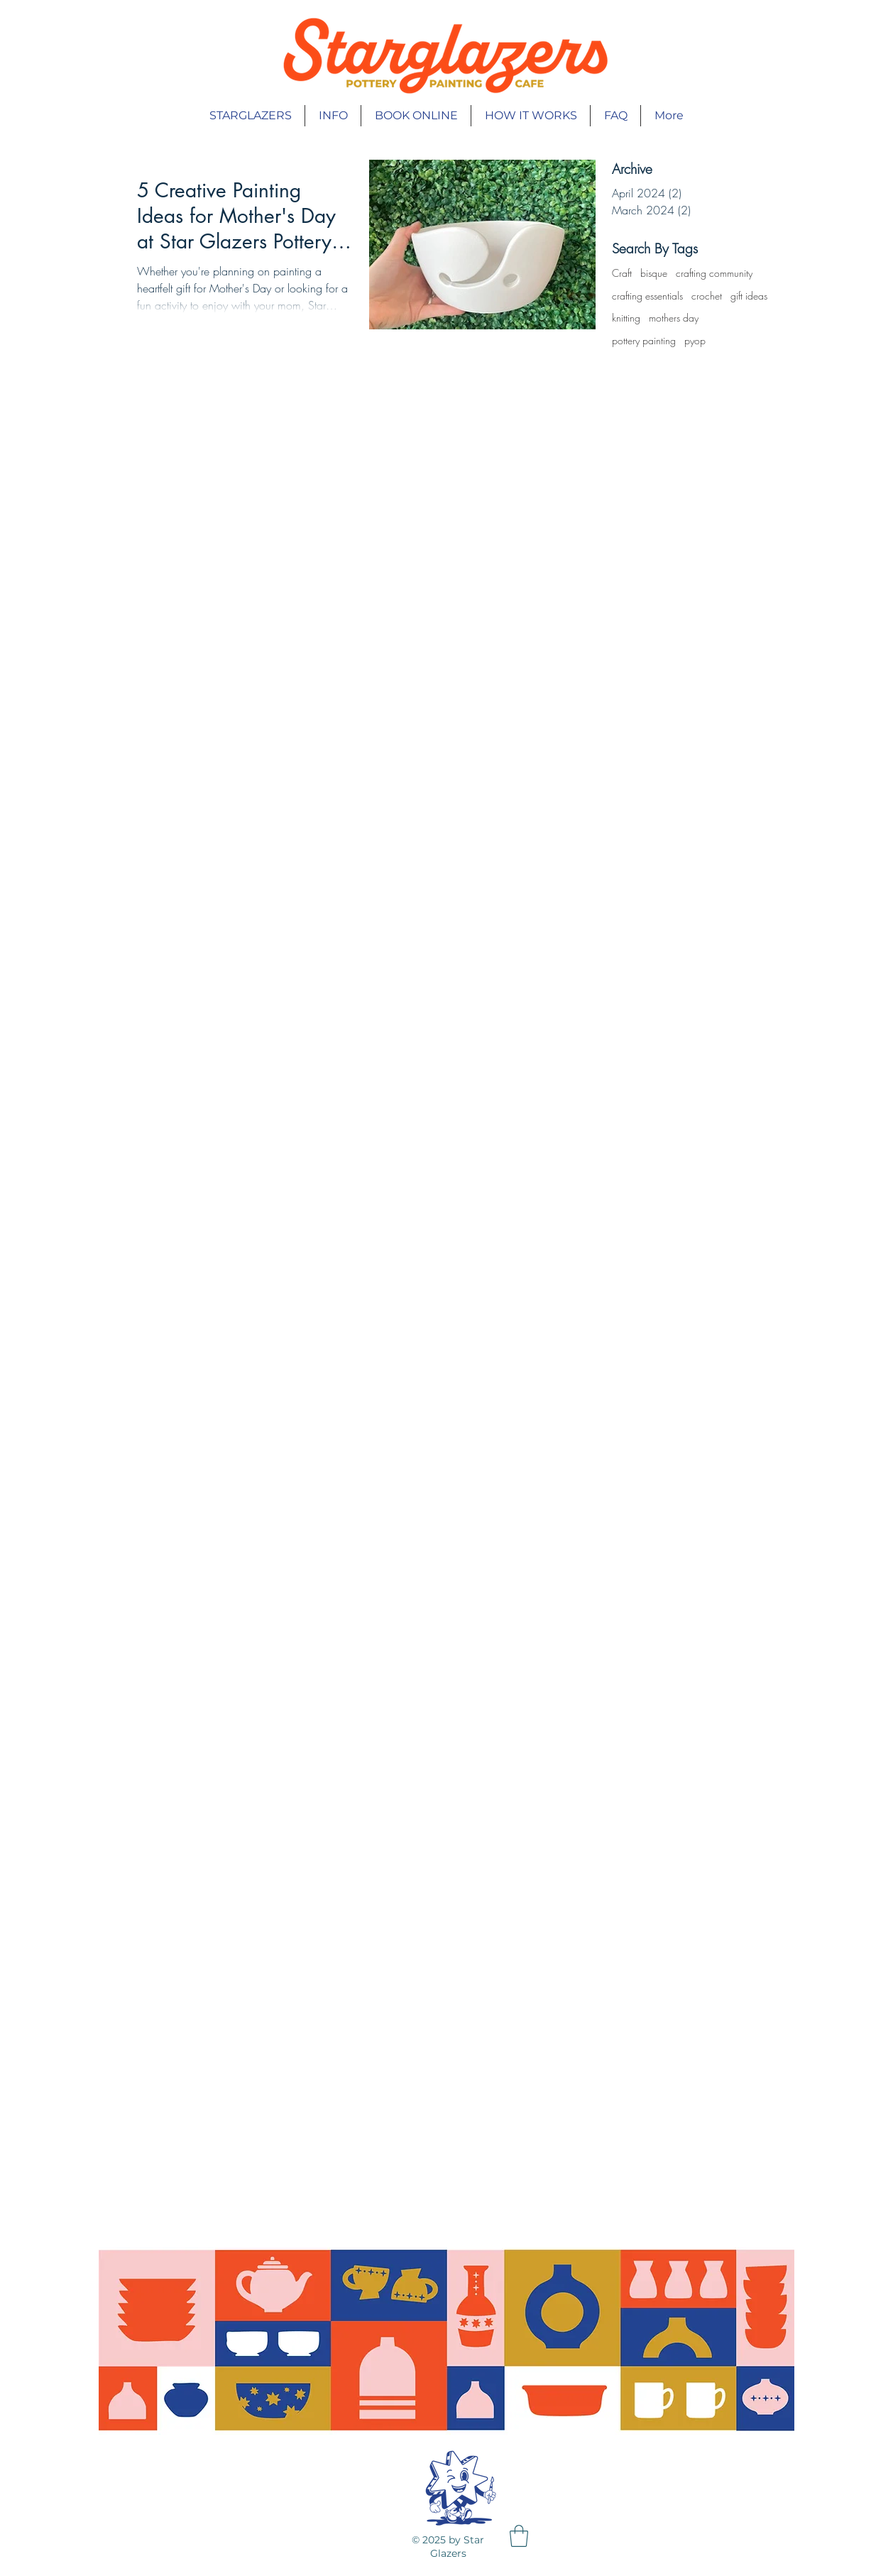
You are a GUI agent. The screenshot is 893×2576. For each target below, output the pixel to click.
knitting (626, 317)
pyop (695, 340)
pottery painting (644, 340)
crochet (706, 295)
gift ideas (748, 295)
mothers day (673, 317)
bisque (653, 273)
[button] (519, 2536)
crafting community (714, 273)
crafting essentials (647, 295)
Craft (622, 273)
